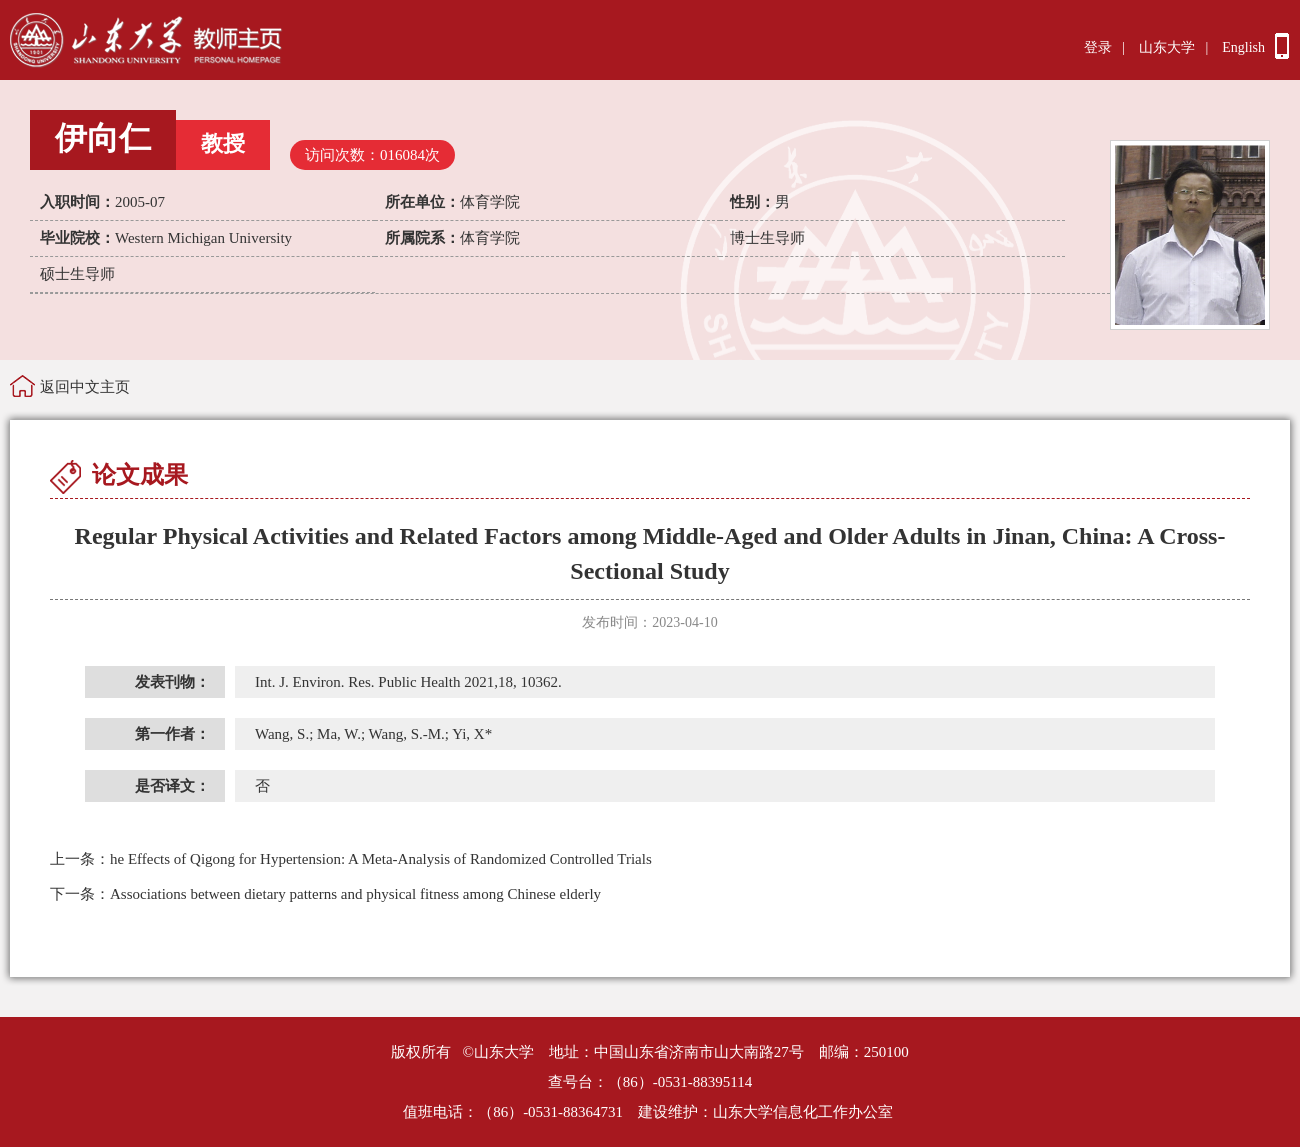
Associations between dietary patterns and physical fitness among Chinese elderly (325, 894)
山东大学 (1167, 47)
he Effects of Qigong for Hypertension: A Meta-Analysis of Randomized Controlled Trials (351, 859)
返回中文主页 (85, 387)
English (1243, 47)
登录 (1098, 47)
